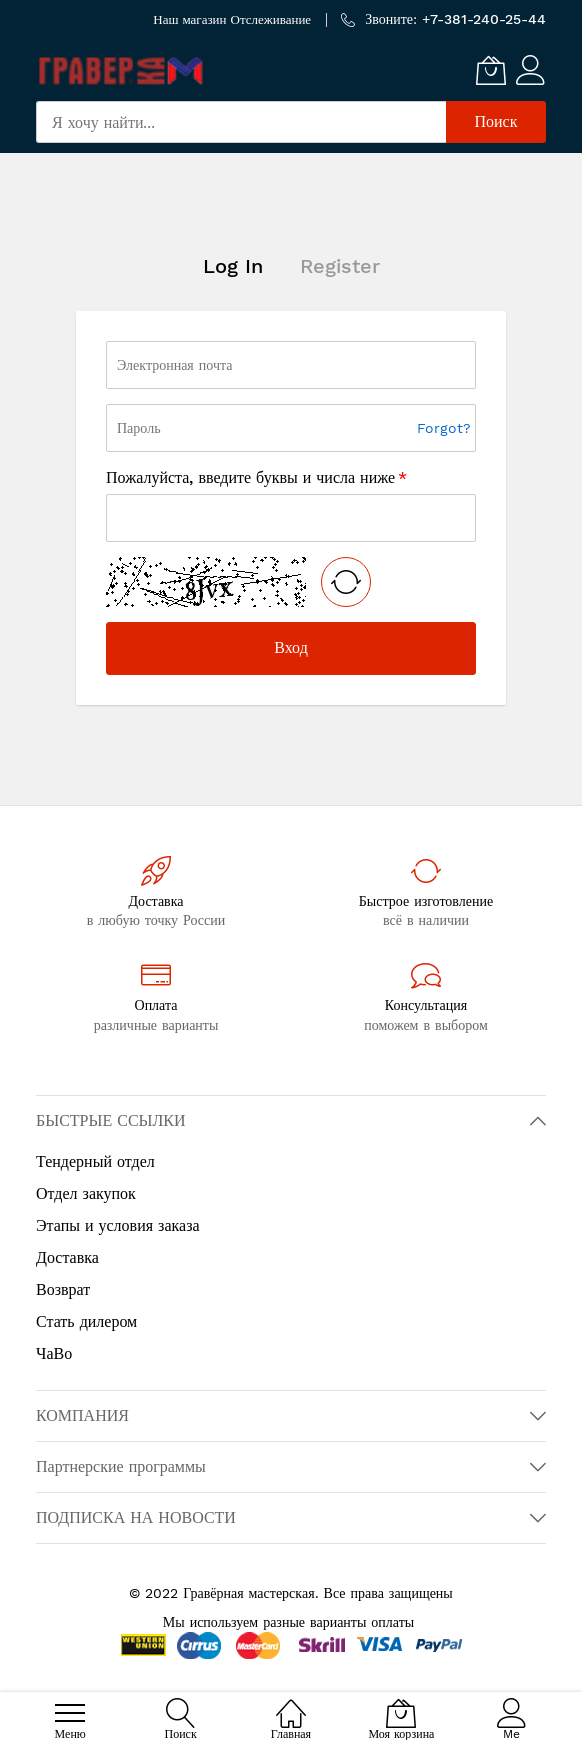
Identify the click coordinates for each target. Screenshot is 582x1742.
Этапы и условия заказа (118, 1225)
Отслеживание (271, 19)
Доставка (67, 1257)
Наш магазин (189, 19)
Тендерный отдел (95, 1161)
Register (340, 266)
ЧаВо (54, 1353)
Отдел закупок (86, 1193)
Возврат (63, 1289)
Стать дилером (86, 1321)
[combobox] (241, 122)
